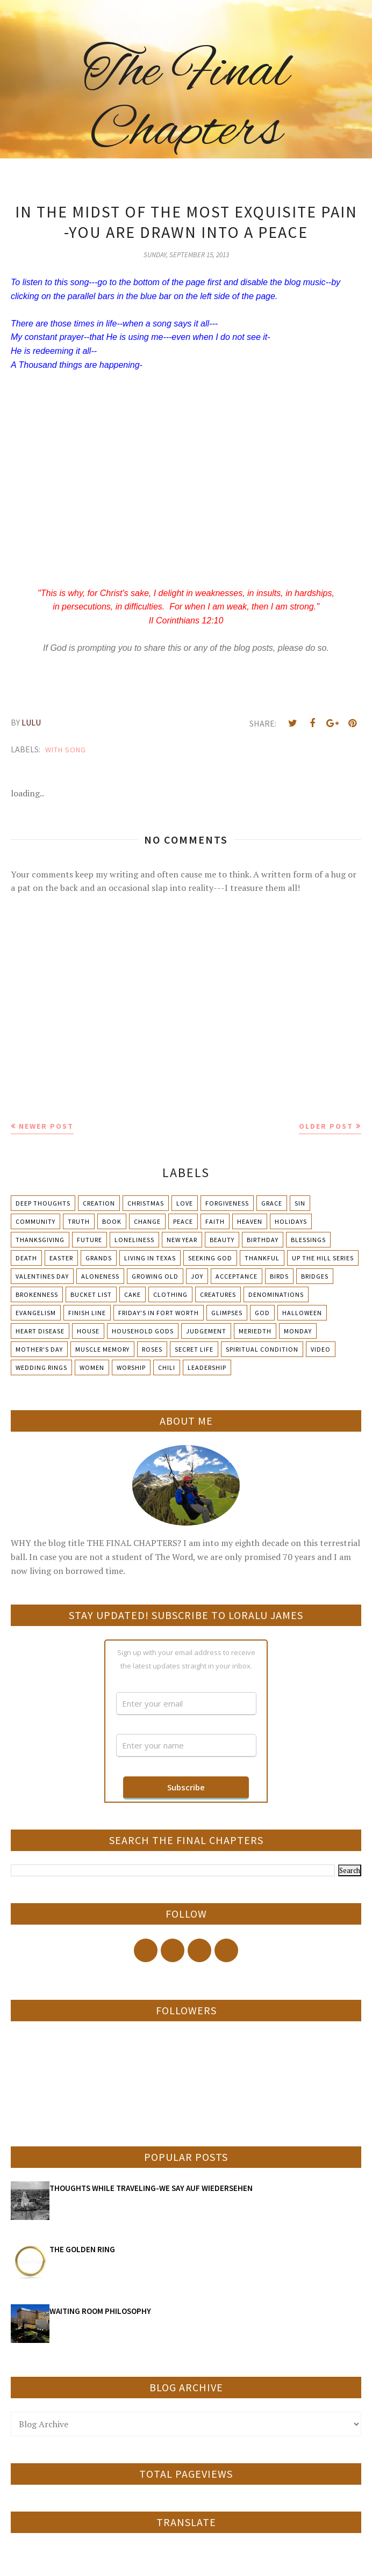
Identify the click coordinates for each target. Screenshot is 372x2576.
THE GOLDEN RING (82, 2249)
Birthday (262, 1240)
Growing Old (155, 1276)
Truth (79, 1221)
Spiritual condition (262, 1349)
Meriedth (255, 1331)
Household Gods (143, 1331)
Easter (61, 1258)
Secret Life (194, 1349)
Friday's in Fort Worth (158, 1313)
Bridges (314, 1276)
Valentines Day (42, 1276)
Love (184, 1203)
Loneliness (134, 1240)
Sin (300, 1203)
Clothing (170, 1294)
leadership (207, 1367)
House (88, 1331)
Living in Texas (150, 1258)
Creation (99, 1203)
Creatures (218, 1294)
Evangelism (36, 1313)
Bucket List (91, 1294)
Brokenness (37, 1294)
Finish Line (87, 1313)
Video (321, 1349)
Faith (215, 1221)
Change (147, 1221)
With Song (65, 749)
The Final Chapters (186, 102)
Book (111, 1221)
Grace (271, 1203)
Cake (132, 1294)
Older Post (326, 1126)
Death (26, 1258)
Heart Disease (40, 1331)
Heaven (249, 1221)
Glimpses (226, 1313)
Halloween (302, 1313)
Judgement (206, 1331)
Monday (298, 1331)
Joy (197, 1276)
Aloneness (100, 1276)
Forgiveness (227, 1203)
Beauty (222, 1240)
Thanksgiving (40, 1240)
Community (35, 1221)
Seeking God (210, 1258)
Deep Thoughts (43, 1203)
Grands (98, 1258)
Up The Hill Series (323, 1258)
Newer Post (46, 1126)
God (262, 1313)
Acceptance (236, 1276)
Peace (183, 1221)
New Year (182, 1240)
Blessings (308, 1240)
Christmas (145, 1203)
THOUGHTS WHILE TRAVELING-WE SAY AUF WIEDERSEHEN (151, 2188)
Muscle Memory (102, 1349)
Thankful (262, 1258)
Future (89, 1240)
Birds (279, 1276)
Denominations (276, 1294)
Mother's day (39, 1349)
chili (166, 1367)
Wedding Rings (41, 1367)
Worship (131, 1367)
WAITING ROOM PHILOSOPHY (100, 2311)
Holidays (291, 1221)
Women (92, 1367)
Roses (152, 1349)
